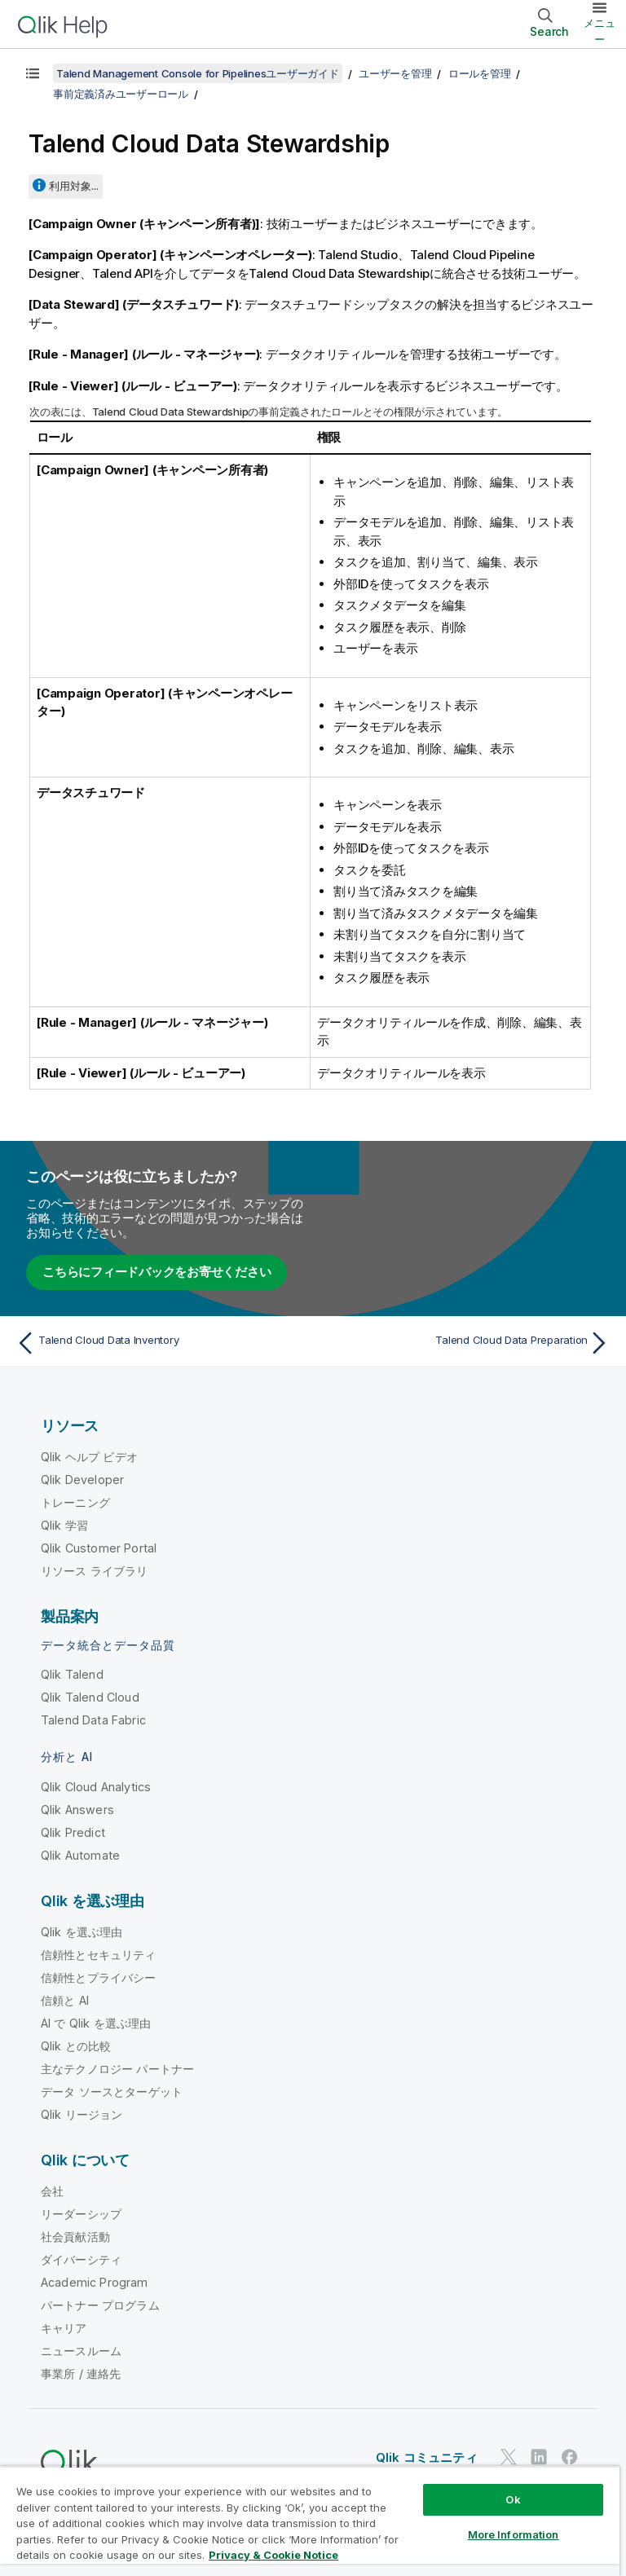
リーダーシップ (81, 2214)
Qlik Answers (77, 1809)
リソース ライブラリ (94, 1571)
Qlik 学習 (64, 1525)
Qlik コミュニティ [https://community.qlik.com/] (427, 2457)
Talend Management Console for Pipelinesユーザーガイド (197, 73)
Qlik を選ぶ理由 (82, 1932)
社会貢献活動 (75, 2237)
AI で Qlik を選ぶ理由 (96, 2023)
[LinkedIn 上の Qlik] (539, 2456)
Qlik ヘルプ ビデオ (89, 1457)
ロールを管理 (479, 73)
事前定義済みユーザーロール (120, 93)
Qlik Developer (82, 1479)
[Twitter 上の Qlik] (508, 2456)
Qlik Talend (72, 1674)
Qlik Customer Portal (98, 1548)
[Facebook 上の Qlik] (570, 2456)
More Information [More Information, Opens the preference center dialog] (513, 2534)
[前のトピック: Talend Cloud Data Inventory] (159, 1343)
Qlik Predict (73, 1832)
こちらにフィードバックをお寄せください (156, 1271)
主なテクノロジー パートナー (117, 2069)
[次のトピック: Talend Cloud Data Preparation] (466, 1343)
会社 (52, 2191)
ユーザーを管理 (395, 73)
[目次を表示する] (32, 73)
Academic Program (94, 2282)
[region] (309, 2521)
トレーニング (75, 1502)
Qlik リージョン (82, 2114)
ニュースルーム (81, 2351)
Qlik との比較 (76, 2046)
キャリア (64, 2328)
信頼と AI (65, 2000)
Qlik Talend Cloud (90, 1697)
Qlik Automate (80, 1855)
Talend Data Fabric (93, 1720)
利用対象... (74, 185)
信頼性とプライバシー (98, 1977)
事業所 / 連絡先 (81, 2373)
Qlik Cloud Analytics (96, 1787)
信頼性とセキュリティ (98, 1955)
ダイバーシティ (81, 2259)
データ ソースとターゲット (112, 2091)
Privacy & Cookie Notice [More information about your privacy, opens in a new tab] (273, 2554)
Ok (512, 2499)
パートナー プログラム (100, 2305)
